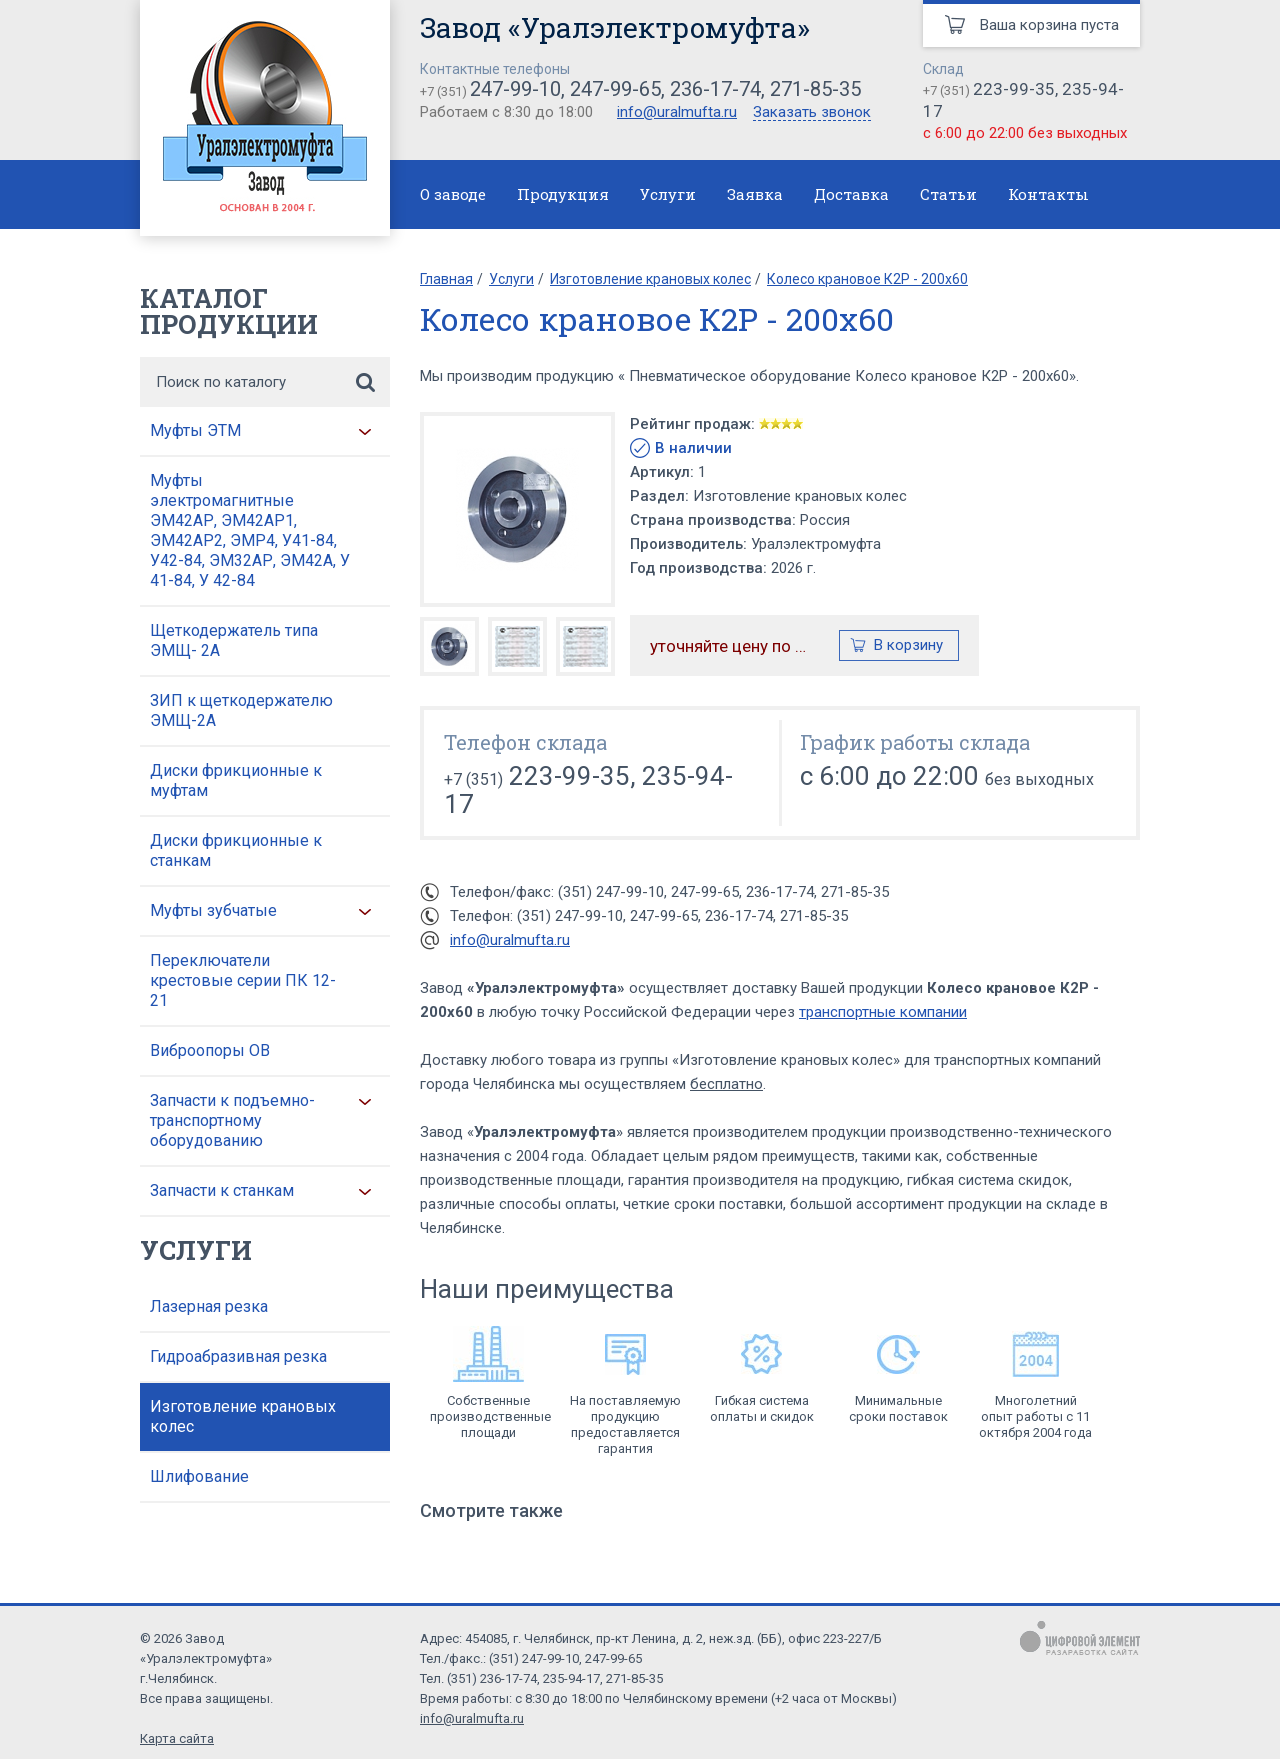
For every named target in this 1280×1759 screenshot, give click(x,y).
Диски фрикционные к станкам (236, 850)
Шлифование (199, 1476)
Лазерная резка (209, 1306)
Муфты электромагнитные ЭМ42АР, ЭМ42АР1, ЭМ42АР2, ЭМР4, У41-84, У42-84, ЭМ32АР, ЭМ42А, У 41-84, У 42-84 (250, 530)
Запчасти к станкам (222, 1190)
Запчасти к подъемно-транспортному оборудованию (232, 1120)
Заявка (755, 194)
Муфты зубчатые (213, 910)
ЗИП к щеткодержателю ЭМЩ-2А (241, 710)
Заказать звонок (812, 113)
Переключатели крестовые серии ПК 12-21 (243, 980)
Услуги (668, 194)
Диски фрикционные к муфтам (236, 780)
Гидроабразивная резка (238, 1356)
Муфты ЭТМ (195, 430)
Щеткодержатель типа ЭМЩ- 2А (234, 640)
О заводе (453, 194)
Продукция (563, 194)
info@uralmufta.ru (677, 112)
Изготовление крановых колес (243, 1416)
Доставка (851, 194)
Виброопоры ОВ (210, 1050)
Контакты (1048, 194)
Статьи (948, 194)
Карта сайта (177, 1738)
